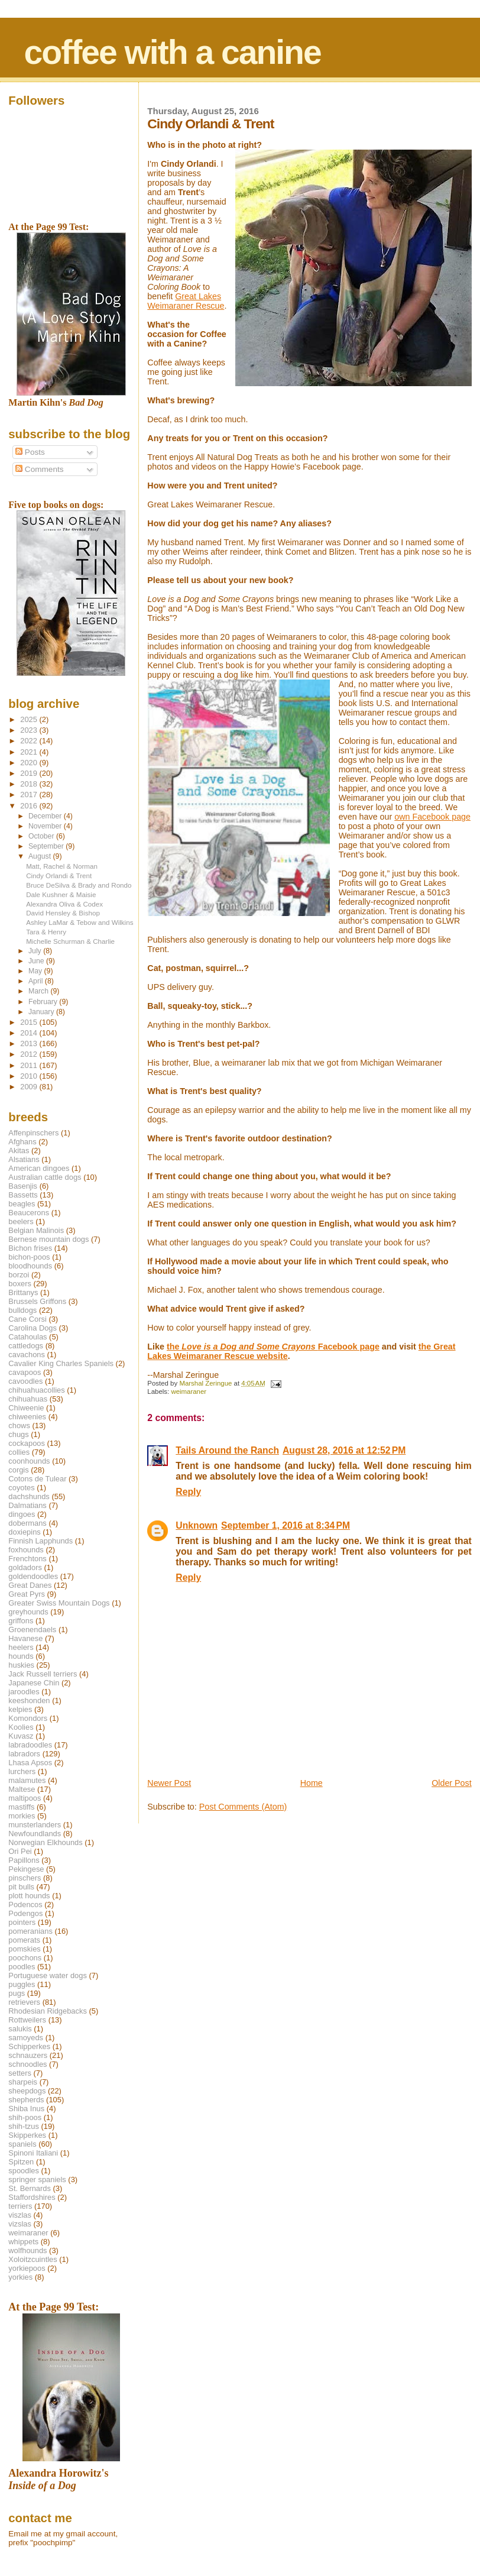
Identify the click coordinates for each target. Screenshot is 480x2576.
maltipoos (24, 1798)
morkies (21, 1815)
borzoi (18, 1274)
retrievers (24, 2002)
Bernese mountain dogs (48, 1239)
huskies (21, 1665)
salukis (19, 2028)
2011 (29, 1065)
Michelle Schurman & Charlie (70, 941)
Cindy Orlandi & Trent (59, 875)
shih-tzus (23, 2126)
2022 (29, 740)
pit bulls (21, 1886)
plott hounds (29, 1895)
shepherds (26, 2099)
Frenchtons (27, 1558)
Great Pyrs (26, 1594)
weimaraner (188, 1391)
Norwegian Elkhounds (45, 1842)
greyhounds (28, 1611)
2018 (29, 783)
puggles (21, 1984)
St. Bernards (29, 2188)
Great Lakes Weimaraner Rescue (185, 301)
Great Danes (29, 1585)
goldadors (25, 1567)
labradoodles (30, 1744)
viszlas (19, 2215)
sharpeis (22, 2081)
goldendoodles (33, 1576)
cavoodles (25, 1381)
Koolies (20, 1727)
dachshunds (29, 1496)
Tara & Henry (46, 932)
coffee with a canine (172, 52)
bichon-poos (29, 1257)
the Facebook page (273, 1346)
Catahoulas (27, 1336)
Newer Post (169, 1783)
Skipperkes (27, 2135)
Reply (188, 1492)
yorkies (20, 2277)
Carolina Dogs (32, 1327)
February (43, 1002)
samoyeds (25, 2037)
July (35, 951)
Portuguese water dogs (47, 1975)
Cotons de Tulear (37, 1478)
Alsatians (23, 1159)
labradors (24, 1753)
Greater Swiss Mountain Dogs (58, 1602)
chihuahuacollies (36, 1390)
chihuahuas (27, 1398)
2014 (29, 1032)
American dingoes (38, 1168)
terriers (20, 2206)
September (47, 846)
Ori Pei (19, 1851)
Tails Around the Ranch (227, 1450)
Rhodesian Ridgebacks (47, 2011)
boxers (19, 1283)
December (46, 816)
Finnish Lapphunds (40, 1540)
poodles (21, 1966)
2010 (29, 1076)
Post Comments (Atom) (243, 1806)
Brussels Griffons (37, 1301)
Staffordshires (31, 2197)
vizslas (19, 2223)
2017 (29, 794)
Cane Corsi (27, 1319)
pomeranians (30, 1931)
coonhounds (29, 1461)
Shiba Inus (26, 2108)
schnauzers (27, 2055)
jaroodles (23, 1691)
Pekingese (26, 1869)
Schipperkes (29, 2046)
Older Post (452, 1783)
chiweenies (27, 1416)
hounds (20, 1656)
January (42, 1012)
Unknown (197, 1525)
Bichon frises (30, 1248)
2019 (29, 773)
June (37, 961)
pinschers (24, 1877)
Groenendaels (32, 1629)
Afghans (22, 1141)
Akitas (18, 1150)
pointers (21, 1922)
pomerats (24, 1940)
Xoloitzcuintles (32, 2259)
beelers (20, 1221)
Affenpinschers (33, 1132)
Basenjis (22, 1186)
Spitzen (21, 2161)
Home (311, 1783)
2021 (29, 751)
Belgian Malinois (36, 1230)
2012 (29, 1054)
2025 (29, 719)
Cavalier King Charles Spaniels (60, 1363)
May (36, 971)
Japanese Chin (33, 1682)
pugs (16, 1993)
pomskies (24, 1948)
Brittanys (23, 1292)
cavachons (26, 1354)
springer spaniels (37, 2179)
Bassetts (22, 1194)
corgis (18, 1469)
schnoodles (27, 2064)
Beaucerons (28, 1212)
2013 (29, 1043)
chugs (18, 1434)
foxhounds (26, 1549)
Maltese (21, 1789)
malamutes (27, 1780)
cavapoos (24, 1372)
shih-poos (24, 2117)
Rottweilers (27, 2019)
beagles (21, 1203)
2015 (29, 1022)
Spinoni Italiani (33, 2152)
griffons (20, 1620)
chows (19, 1425)
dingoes (21, 1514)
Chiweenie (26, 1407)
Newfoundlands (34, 1833)
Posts (30, 452)
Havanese (25, 1638)
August (40, 856)
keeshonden (29, 1700)
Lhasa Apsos (30, 1762)
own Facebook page (432, 816)
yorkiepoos (26, 2268)
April (36, 981)
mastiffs (21, 1806)
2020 (29, 762)
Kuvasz (20, 1736)
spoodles (23, 2170)
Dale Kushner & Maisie (61, 894)
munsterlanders (34, 1824)
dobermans (27, 1523)
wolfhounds (27, 2250)
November (46, 826)
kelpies (20, 1709)
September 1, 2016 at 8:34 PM (285, 1525)
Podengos (25, 1913)
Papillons (23, 1860)
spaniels (22, 2144)
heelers (20, 1647)
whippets (23, 2241)
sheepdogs (27, 2090)
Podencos (25, 1904)
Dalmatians (27, 1505)
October (42, 836)
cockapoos (26, 1443)
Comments (39, 469)
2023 (29, 730)
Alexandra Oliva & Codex (64, 904)
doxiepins (24, 1532)
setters (19, 2073)
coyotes (21, 1487)
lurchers (21, 1771)
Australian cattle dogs (44, 1177)
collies (19, 1452)
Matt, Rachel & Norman (62, 866)
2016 (29, 805)
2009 (29, 1086)
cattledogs (25, 1345)
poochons (24, 1957)
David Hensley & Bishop (63, 913)
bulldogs (22, 1310)
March (39, 991)
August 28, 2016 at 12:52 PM (344, 1450)
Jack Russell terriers (42, 1673)
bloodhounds (30, 1265)
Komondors (27, 1718)
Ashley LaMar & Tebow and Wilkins (79, 922)
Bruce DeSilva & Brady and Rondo (78, 885)
